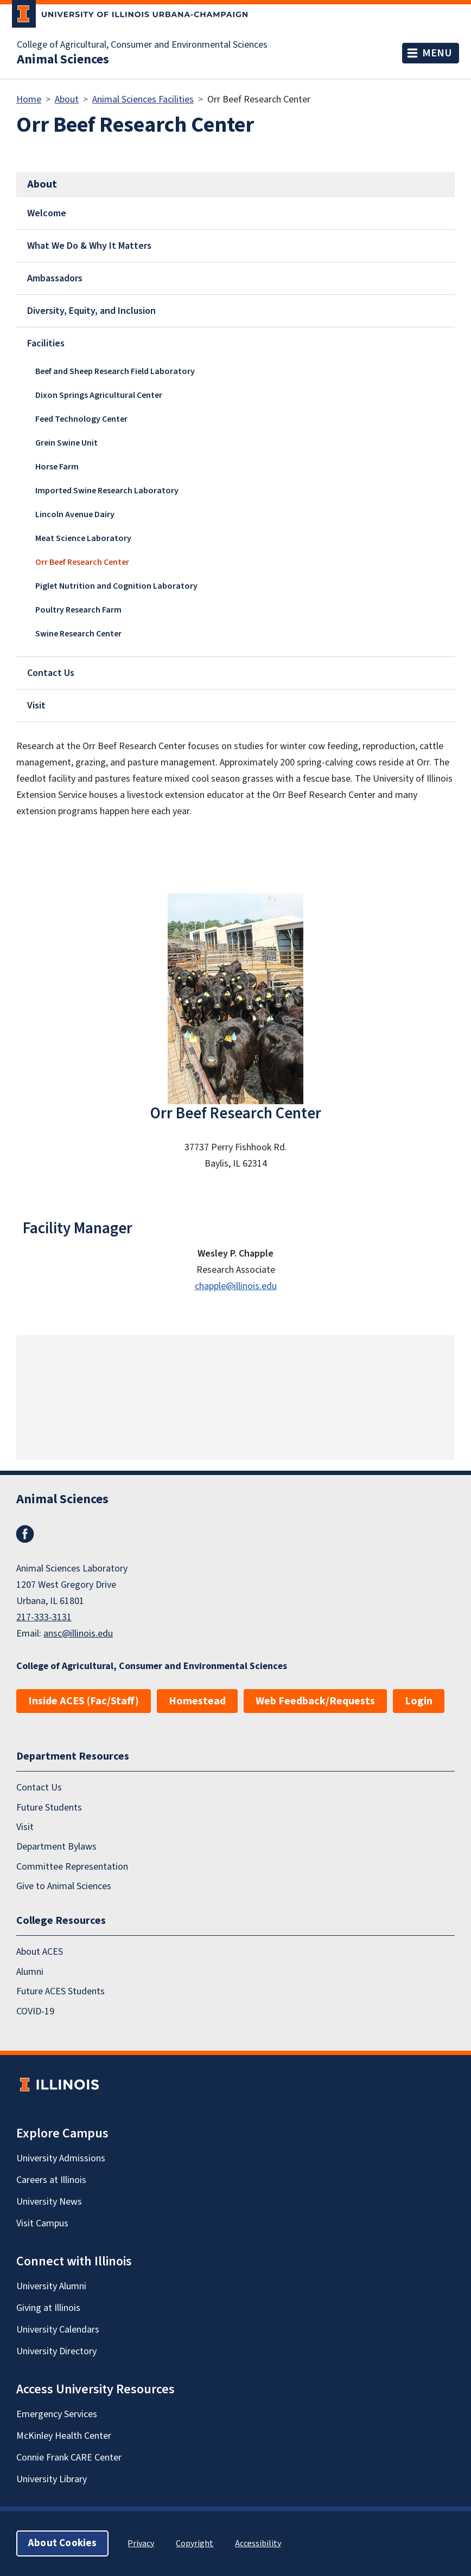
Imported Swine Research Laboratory (107, 491)
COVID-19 (35, 2011)
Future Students (49, 1807)
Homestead (197, 1701)
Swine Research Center (78, 634)
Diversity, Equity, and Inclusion (91, 311)
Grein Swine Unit (66, 443)
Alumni (29, 1972)
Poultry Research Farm (78, 610)
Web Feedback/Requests (315, 1701)
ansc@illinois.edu (78, 1633)
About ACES (39, 1952)
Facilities (46, 343)
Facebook (25, 1534)
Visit (36, 705)
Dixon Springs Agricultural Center (98, 395)
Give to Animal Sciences (63, 1886)
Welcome (46, 213)
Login (418, 1701)
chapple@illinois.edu (236, 1286)
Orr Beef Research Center (82, 562)
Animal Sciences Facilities (143, 99)
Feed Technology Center (81, 419)
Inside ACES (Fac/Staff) (83, 1701)
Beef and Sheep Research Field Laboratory (115, 371)
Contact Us (50, 673)
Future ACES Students (60, 1991)
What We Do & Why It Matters (89, 246)
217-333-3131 (44, 1617)
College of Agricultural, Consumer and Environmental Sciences (142, 44)
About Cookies (62, 2543)
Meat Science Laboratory (83, 538)
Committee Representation (72, 1866)
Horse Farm (57, 467)
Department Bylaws (56, 1847)
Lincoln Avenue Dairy (74, 514)
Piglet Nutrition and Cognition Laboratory (116, 586)
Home (28, 99)
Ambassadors (54, 278)
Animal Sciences (63, 59)
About (67, 99)
